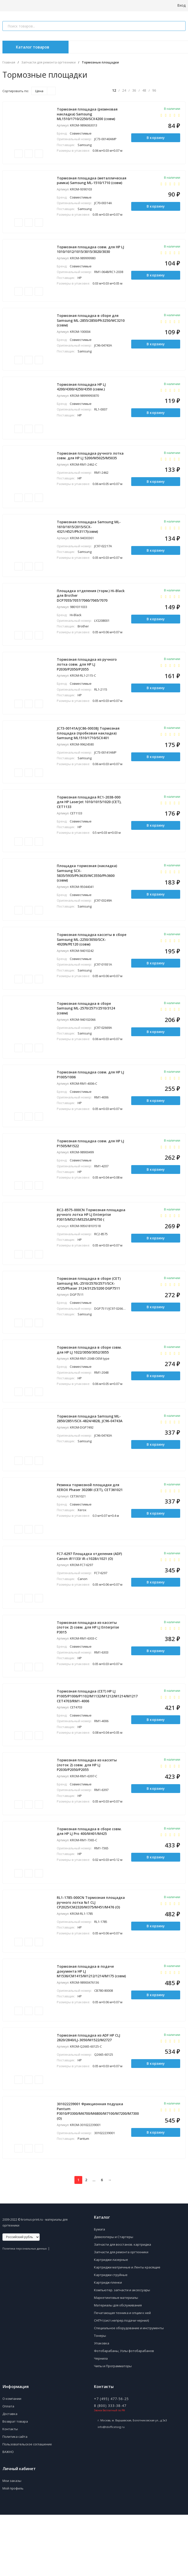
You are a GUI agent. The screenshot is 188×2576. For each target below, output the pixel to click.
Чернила (101, 2419)
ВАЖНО (8, 2513)
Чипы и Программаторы (113, 2427)
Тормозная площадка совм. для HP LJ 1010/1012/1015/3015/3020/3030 (91, 254)
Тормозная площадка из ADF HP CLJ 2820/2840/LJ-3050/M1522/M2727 (89, 2096)
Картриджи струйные (111, 2336)
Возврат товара (15, 2482)
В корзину (155, 138)
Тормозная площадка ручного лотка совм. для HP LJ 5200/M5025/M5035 (91, 467)
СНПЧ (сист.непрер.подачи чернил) (121, 2381)
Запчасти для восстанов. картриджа (122, 2305)
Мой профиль (13, 2549)
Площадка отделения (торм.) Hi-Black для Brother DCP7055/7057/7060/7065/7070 (87, 611)
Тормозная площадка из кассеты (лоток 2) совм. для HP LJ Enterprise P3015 (89, 1673)
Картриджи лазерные (111, 2321)
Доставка (9, 2475)
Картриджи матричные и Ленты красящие (127, 2328)
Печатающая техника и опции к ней (122, 2374)
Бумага (99, 2290)
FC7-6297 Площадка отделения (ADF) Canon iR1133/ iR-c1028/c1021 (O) (90, 1600)
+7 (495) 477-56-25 (111, 2460)
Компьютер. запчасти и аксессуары (122, 2351)
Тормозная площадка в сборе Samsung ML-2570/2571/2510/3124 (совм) (87, 1036)
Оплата (8, 2467)
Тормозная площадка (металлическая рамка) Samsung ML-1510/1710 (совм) (91, 186)
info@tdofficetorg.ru (111, 2488)
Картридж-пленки (108, 2343)
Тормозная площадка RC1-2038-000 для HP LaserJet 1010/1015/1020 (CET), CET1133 (90, 823)
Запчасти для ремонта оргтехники (48, 62)
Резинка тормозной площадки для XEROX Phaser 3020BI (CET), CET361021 (91, 1529)
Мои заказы (11, 2542)
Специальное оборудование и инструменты (129, 2389)
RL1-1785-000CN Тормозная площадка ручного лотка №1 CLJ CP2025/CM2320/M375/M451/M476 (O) (89, 1956)
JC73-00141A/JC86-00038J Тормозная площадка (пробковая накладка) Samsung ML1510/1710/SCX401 (89, 752)
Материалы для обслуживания (118, 2366)
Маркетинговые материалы (116, 2359)
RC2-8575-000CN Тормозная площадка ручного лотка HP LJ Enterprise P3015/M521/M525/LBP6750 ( (91, 1248)
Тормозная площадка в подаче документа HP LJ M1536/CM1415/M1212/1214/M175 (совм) (86, 2029)
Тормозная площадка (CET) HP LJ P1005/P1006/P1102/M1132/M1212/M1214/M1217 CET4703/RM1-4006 (98, 1744)
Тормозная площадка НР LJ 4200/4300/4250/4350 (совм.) (82, 396)
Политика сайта (14, 2498)
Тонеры (100, 2397)
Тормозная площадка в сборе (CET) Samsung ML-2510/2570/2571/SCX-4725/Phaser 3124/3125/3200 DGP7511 (90, 1319)
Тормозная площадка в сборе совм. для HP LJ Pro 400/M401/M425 (90, 1883)
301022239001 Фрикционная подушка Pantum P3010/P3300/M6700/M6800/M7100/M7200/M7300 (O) (99, 2171)
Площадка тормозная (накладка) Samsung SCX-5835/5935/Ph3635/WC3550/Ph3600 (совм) (88, 896)
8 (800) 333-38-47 (110, 2466)
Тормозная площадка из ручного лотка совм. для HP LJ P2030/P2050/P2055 (88, 681)
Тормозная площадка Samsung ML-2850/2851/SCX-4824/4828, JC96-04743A (90, 1458)
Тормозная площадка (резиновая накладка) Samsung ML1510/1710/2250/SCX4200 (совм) (88, 115)
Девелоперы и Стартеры (113, 2298)
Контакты (10, 2490)
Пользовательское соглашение (27, 2505)
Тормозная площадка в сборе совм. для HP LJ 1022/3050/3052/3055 (90, 1387)
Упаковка (101, 2404)
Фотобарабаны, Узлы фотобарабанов (124, 2412)
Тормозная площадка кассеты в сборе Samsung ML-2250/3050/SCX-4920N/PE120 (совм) (88, 965)
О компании (11, 2460)
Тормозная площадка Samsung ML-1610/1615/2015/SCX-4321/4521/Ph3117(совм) (90, 540)
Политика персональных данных (24, 2310)
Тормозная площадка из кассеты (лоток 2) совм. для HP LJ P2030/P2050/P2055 (88, 1815)
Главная (8, 62)
